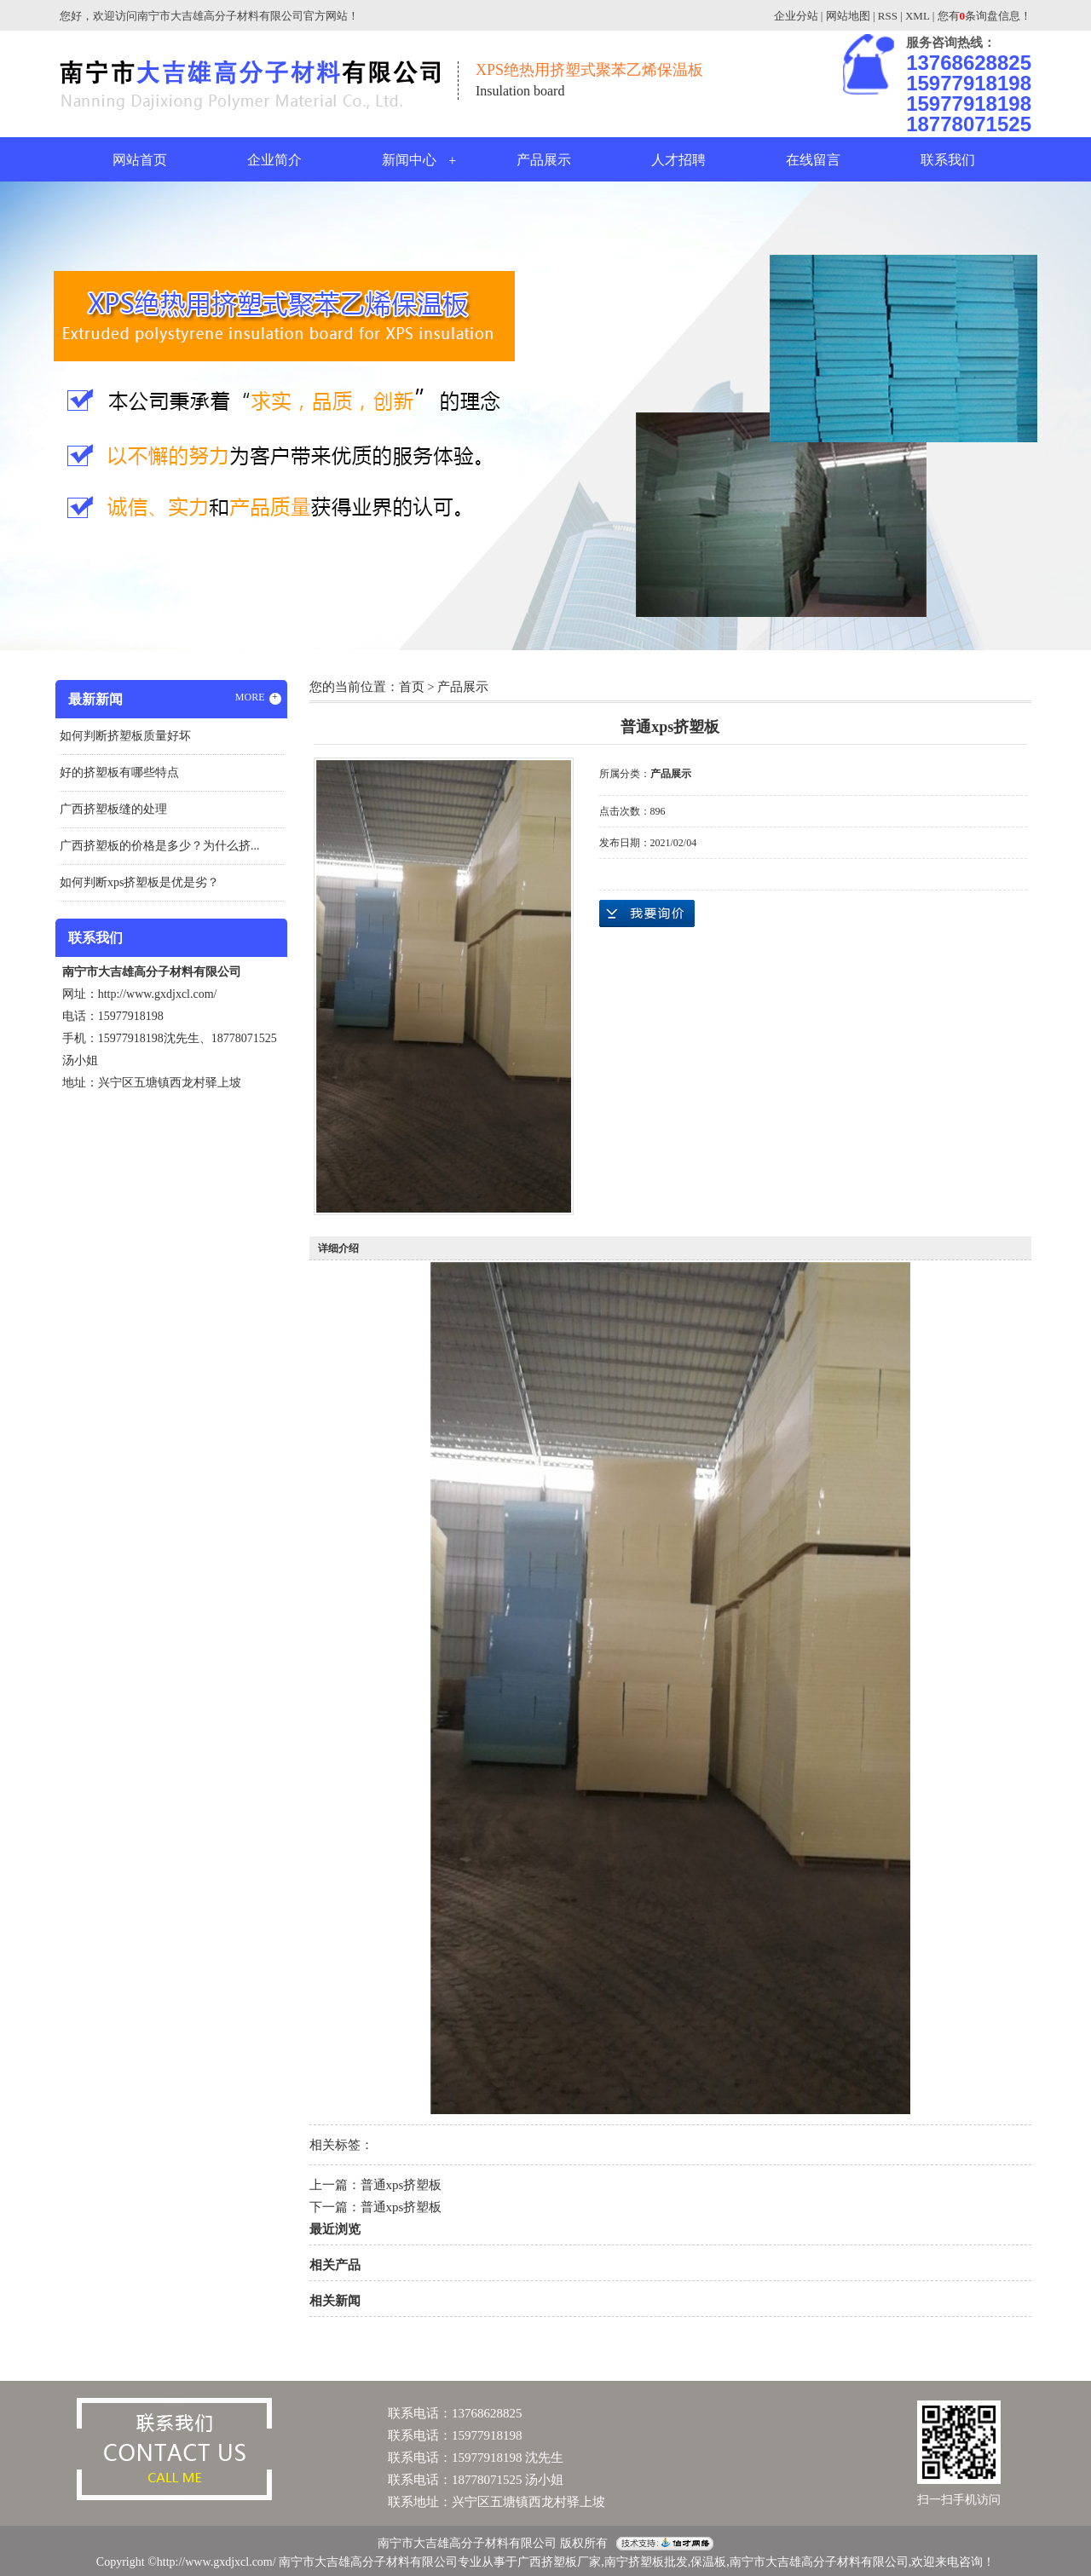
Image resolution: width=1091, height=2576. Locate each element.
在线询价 (647, 913)
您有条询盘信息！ (985, 15)
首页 (411, 687)
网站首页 (140, 160)
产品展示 (544, 160)
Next (1035, 414)
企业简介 (274, 160)
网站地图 (848, 15)
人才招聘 (678, 160)
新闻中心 (409, 160)
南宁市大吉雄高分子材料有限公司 (819, 2562)
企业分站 (796, 15)
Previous (55, 414)
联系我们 (948, 160)
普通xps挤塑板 (401, 2185)
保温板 (708, 2562)
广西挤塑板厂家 (559, 2562)
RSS (888, 15)
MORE (258, 698)
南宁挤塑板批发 (646, 2562)
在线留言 (813, 160)
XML (917, 15)
